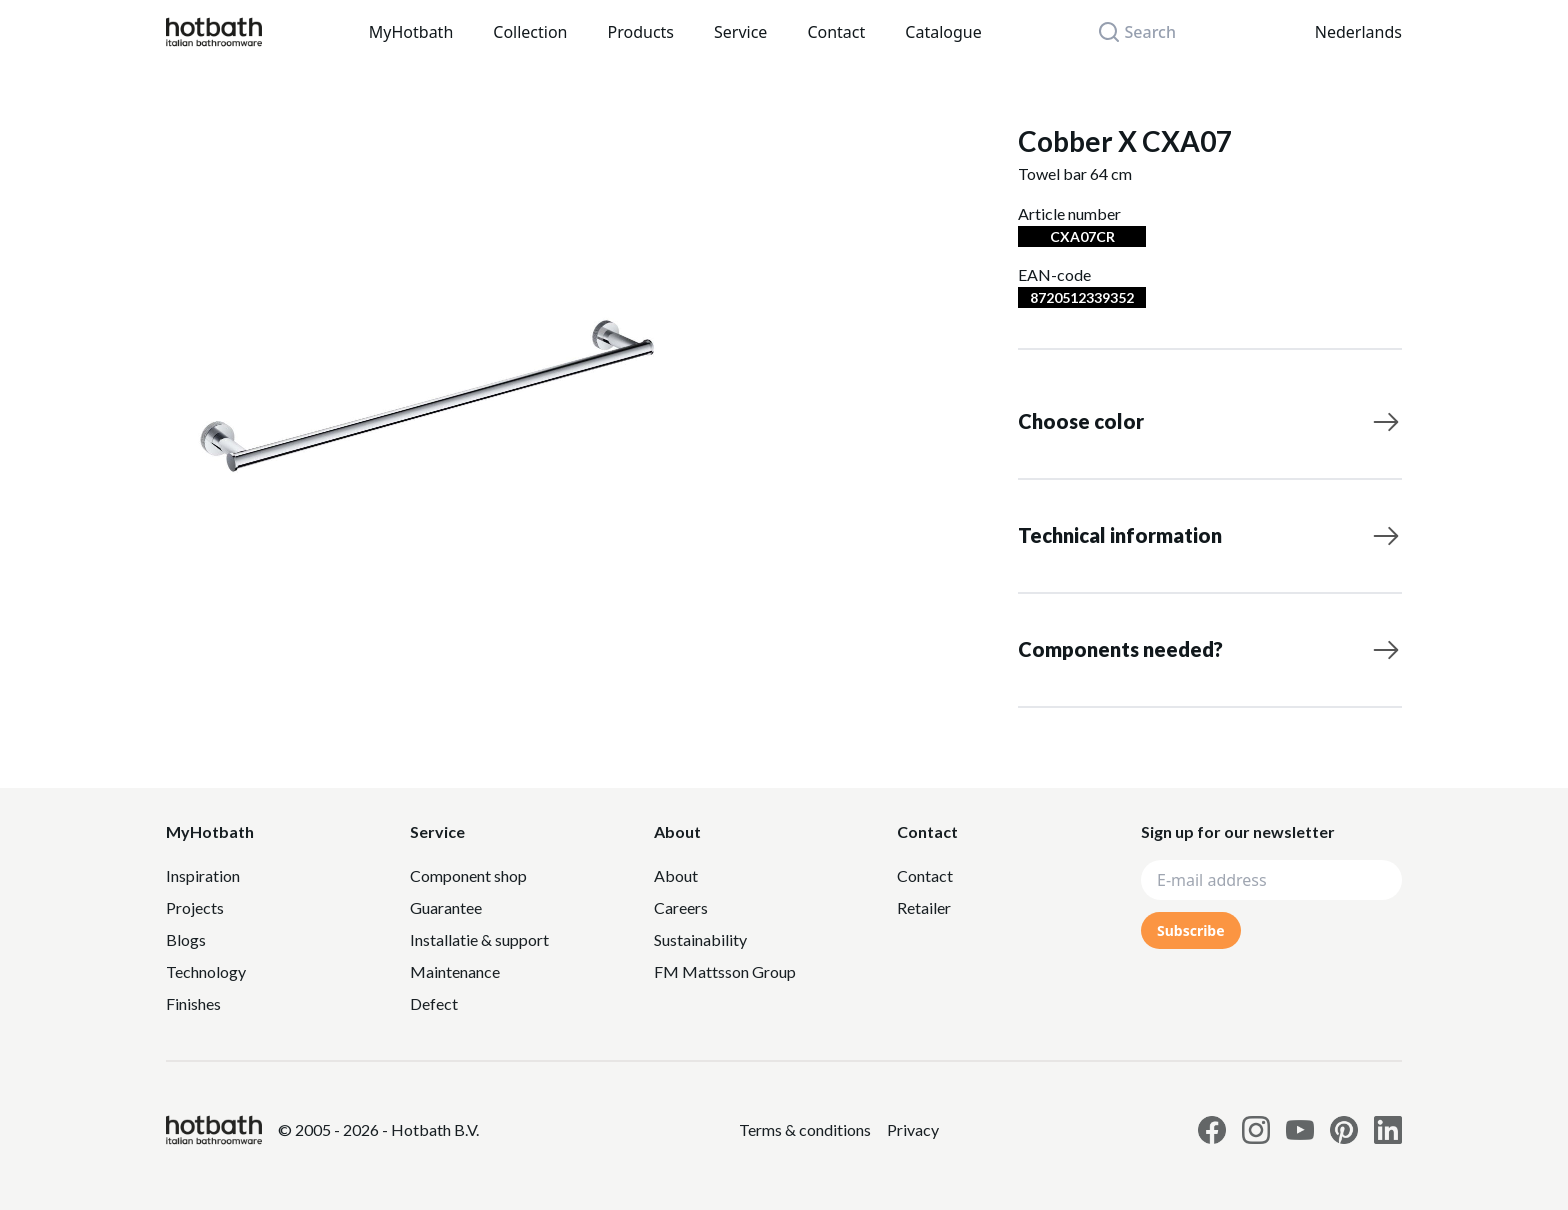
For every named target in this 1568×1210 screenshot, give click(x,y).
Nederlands (1358, 32)
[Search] (1148, 32)
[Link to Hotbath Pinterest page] (1344, 1130)
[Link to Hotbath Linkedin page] (1388, 1130)
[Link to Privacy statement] (805, 1130)
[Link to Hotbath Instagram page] (1256, 1130)
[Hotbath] (214, 1130)
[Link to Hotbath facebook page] (1212, 1130)
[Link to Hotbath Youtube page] (1300, 1130)
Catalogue (943, 32)
